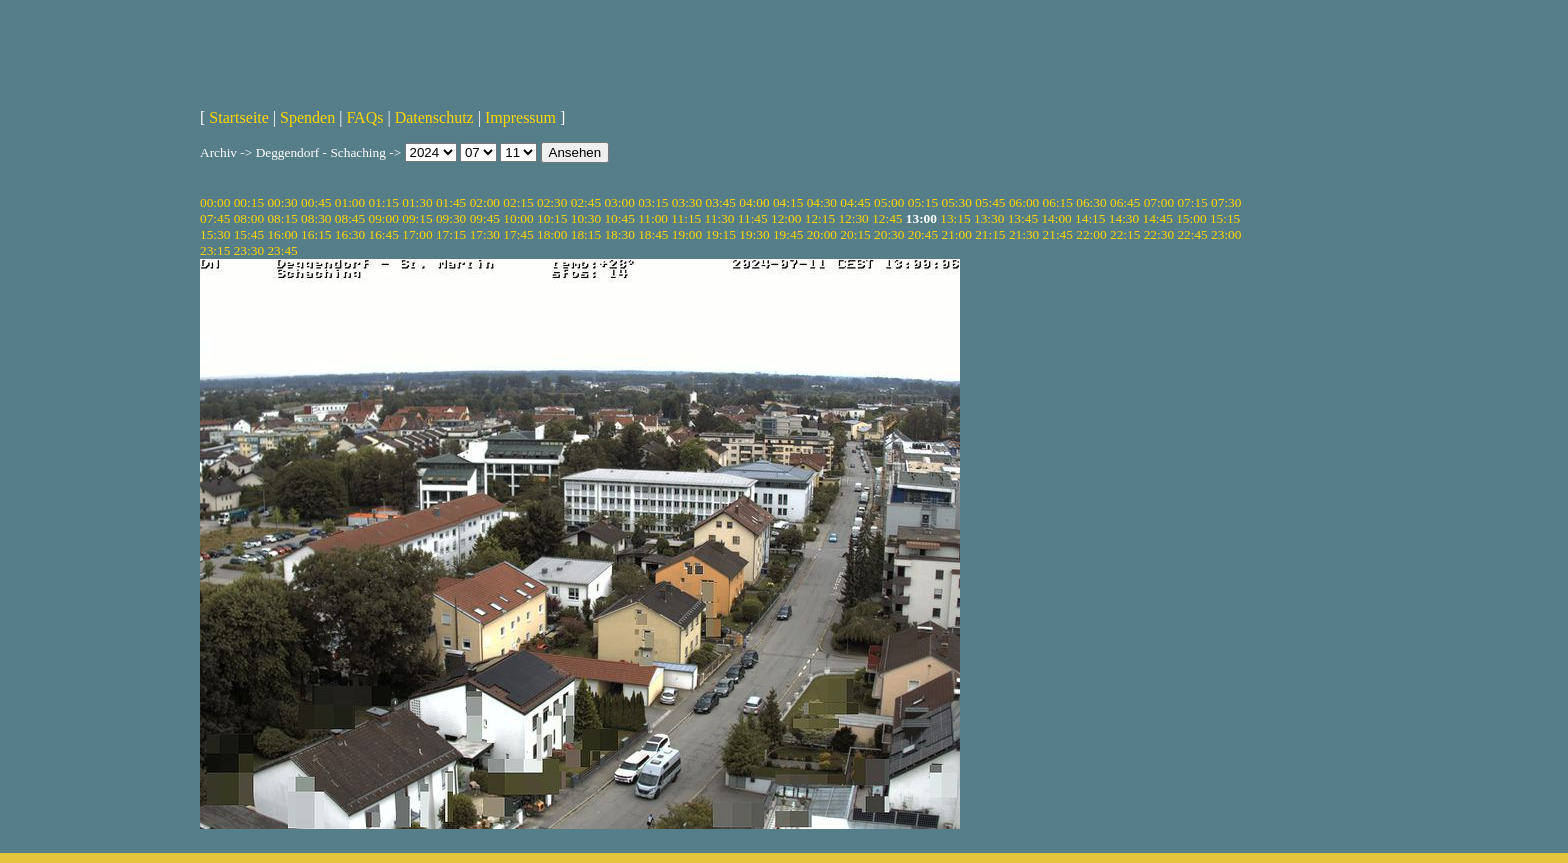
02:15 (518, 202)
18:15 (586, 234)
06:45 (1125, 202)
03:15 (653, 202)
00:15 (249, 202)
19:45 (788, 234)
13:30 (989, 218)
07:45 (215, 218)
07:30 (1226, 202)
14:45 (1158, 218)
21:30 (1024, 234)
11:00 (653, 218)
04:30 (822, 202)
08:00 (249, 218)
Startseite (239, 117)
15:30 (215, 234)
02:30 (552, 202)
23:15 (215, 250)
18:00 (552, 234)
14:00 (1056, 218)
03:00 (619, 202)
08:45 (350, 218)
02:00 (485, 202)
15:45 (249, 234)
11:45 (753, 218)
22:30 (1159, 234)
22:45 (1192, 234)
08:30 (316, 218)
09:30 (451, 218)
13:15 (955, 218)
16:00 (282, 234)
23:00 (1226, 234)
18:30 (619, 234)
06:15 (1058, 202)
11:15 (686, 218)
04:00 (754, 202)
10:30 (586, 218)
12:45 (887, 218)
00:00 (215, 202)
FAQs (364, 117)
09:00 (384, 218)
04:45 (855, 202)
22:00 (1091, 234)
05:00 (889, 202)
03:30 (687, 202)
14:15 (1090, 218)
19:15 (721, 234)
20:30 (889, 234)
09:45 (485, 218)
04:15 (788, 202)
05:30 (956, 202)
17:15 (451, 234)
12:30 (853, 218)
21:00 (956, 234)
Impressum (520, 117)
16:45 (384, 234)
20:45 (923, 234)
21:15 (990, 234)
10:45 (619, 218)
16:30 (350, 234)
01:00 (350, 202)
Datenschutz (434, 117)
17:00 (417, 234)
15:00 (1191, 218)
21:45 (1058, 234)
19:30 (754, 234)
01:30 (417, 202)
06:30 (1091, 202)
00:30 (282, 202)
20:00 (822, 234)
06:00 (1024, 202)
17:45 (518, 234)
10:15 (552, 218)
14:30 (1124, 218)
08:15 (282, 218)
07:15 (1192, 202)
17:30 (485, 234)
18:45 (653, 234)
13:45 (1023, 218)
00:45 (316, 202)
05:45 (990, 202)
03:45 (721, 202)
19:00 (687, 234)
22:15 (1125, 234)
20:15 (855, 234)
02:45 (586, 202)
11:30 (720, 218)
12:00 (786, 218)
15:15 (1225, 218)
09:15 (417, 218)
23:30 (249, 250)
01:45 (451, 202)
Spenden (307, 117)
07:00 (1159, 202)
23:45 (282, 250)
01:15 (384, 202)
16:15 (316, 234)
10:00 (518, 218)
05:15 (923, 202)
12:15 (820, 218)
